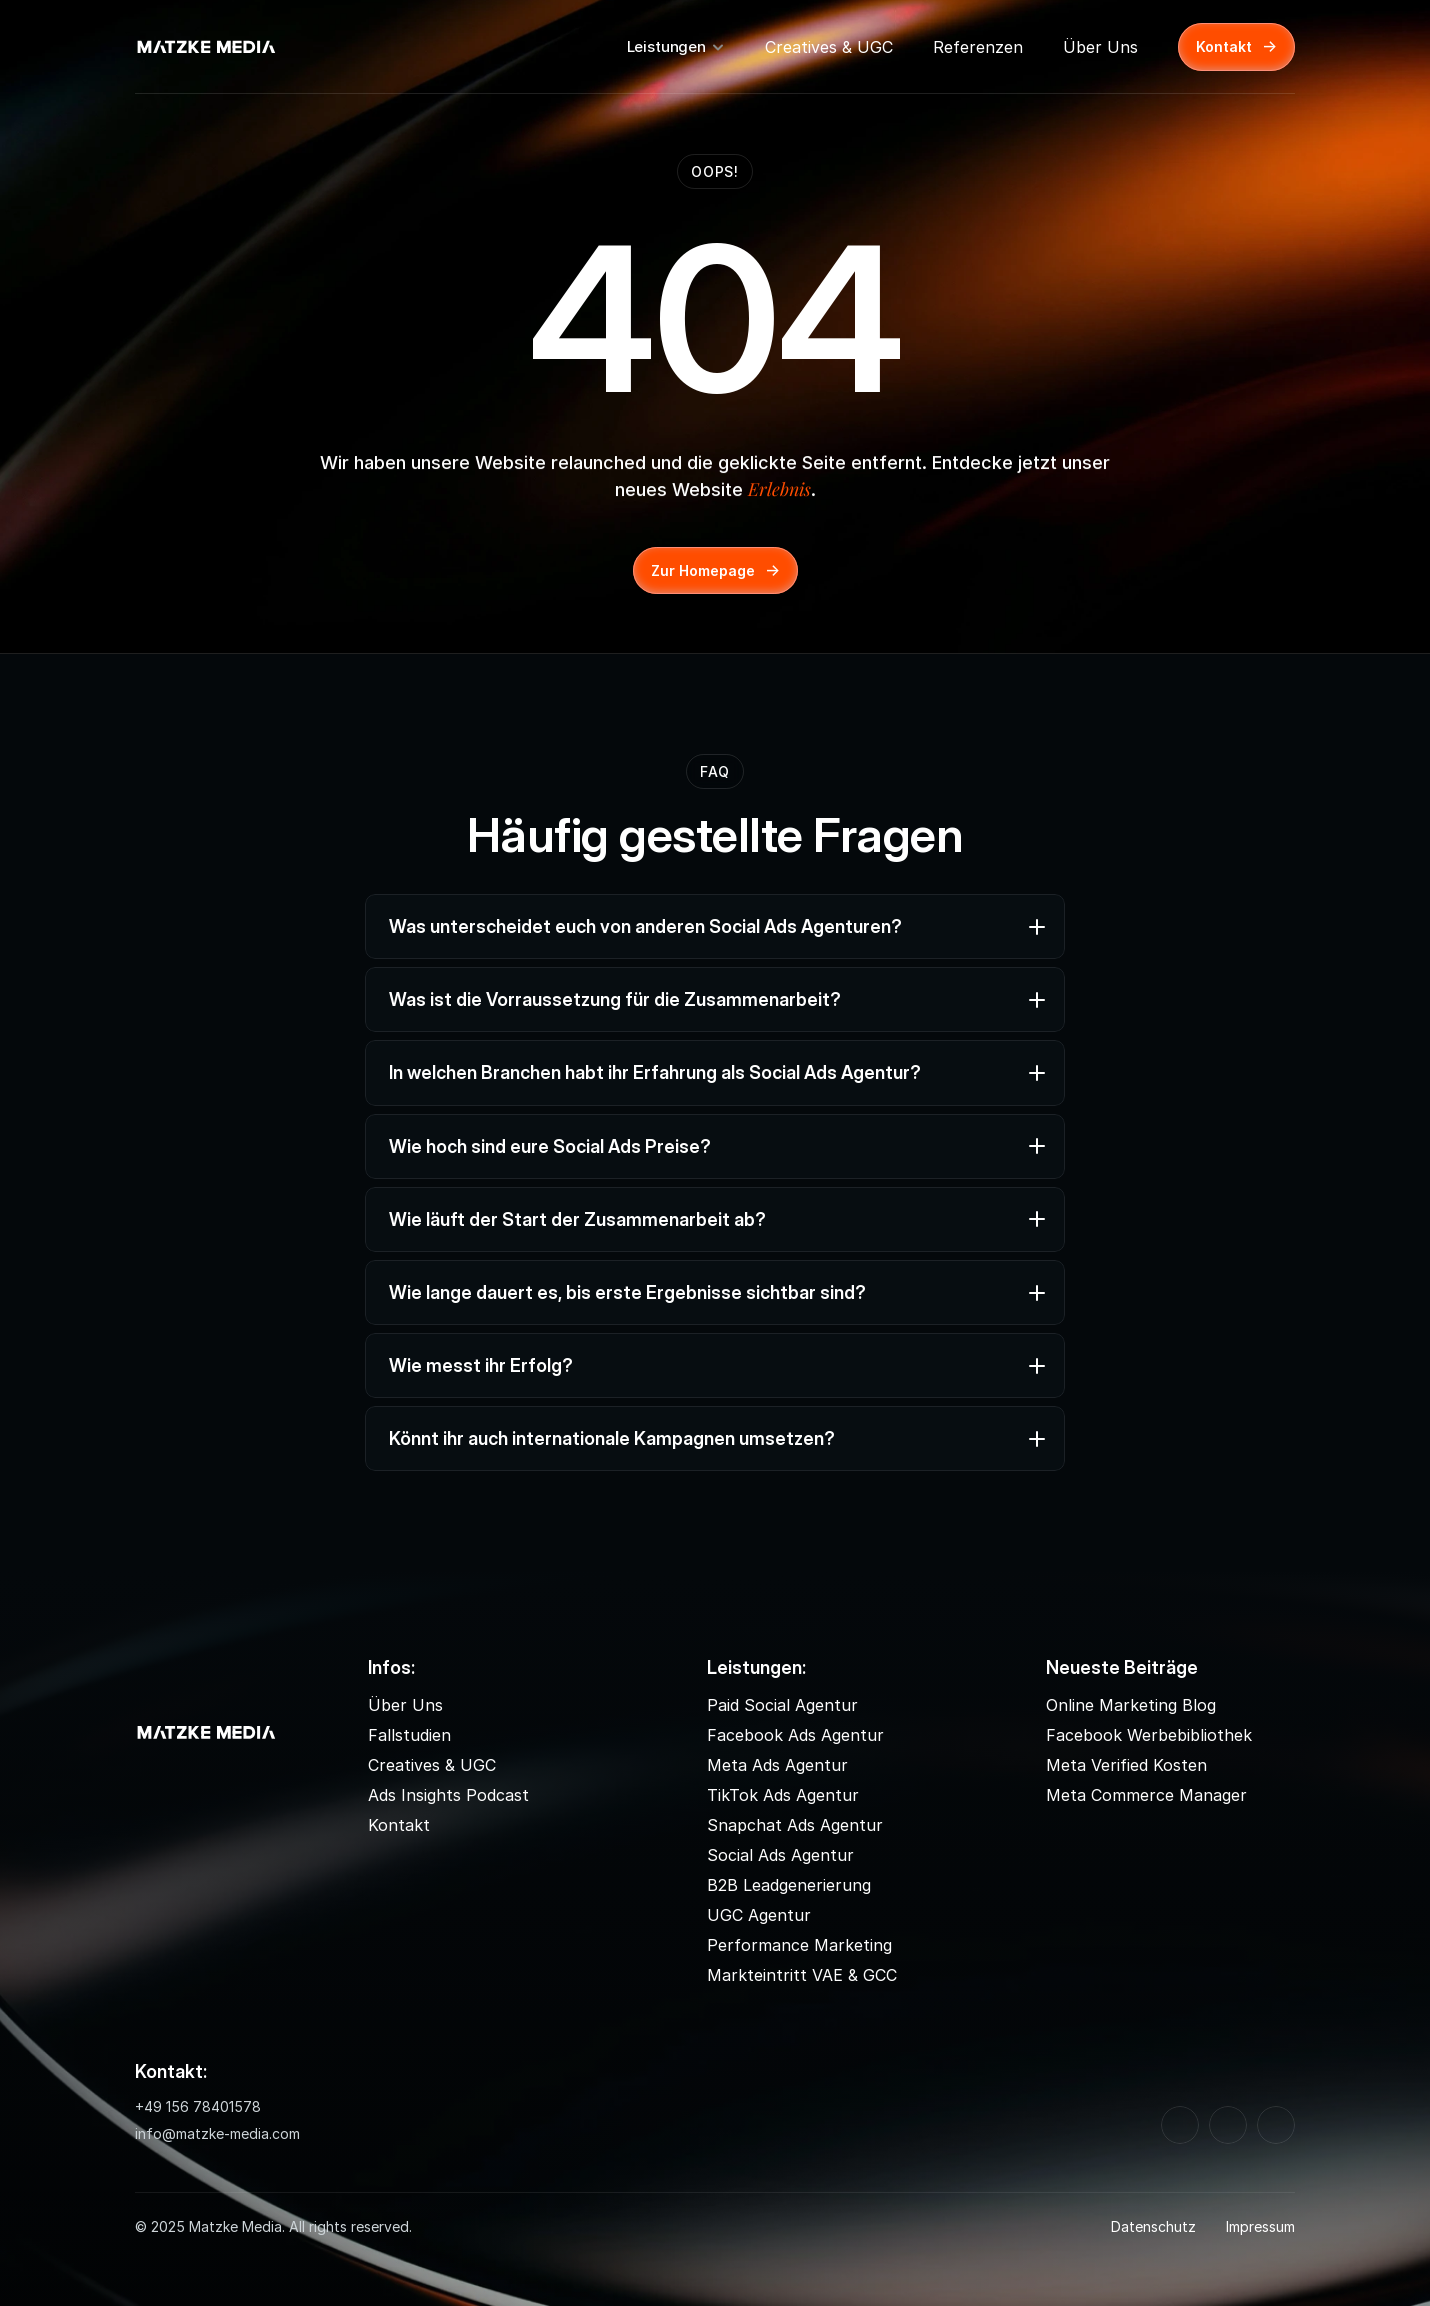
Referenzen (978, 47)
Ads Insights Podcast (448, 1795)
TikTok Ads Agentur (783, 1795)
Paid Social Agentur (782, 1705)
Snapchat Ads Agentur (795, 1825)
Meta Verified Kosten (1126, 1765)
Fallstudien (409, 1735)
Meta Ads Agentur (777, 1765)
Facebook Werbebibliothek (1149, 1735)
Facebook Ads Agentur (795, 1735)
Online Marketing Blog (1131, 1705)
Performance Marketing (799, 1945)
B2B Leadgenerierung (789, 1885)
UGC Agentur (759, 1915)
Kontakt (399, 1825)
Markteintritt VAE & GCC (802, 1975)
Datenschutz (1153, 2226)
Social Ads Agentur (780, 1855)
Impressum (1260, 2226)
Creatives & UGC (829, 47)
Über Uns (1100, 47)
